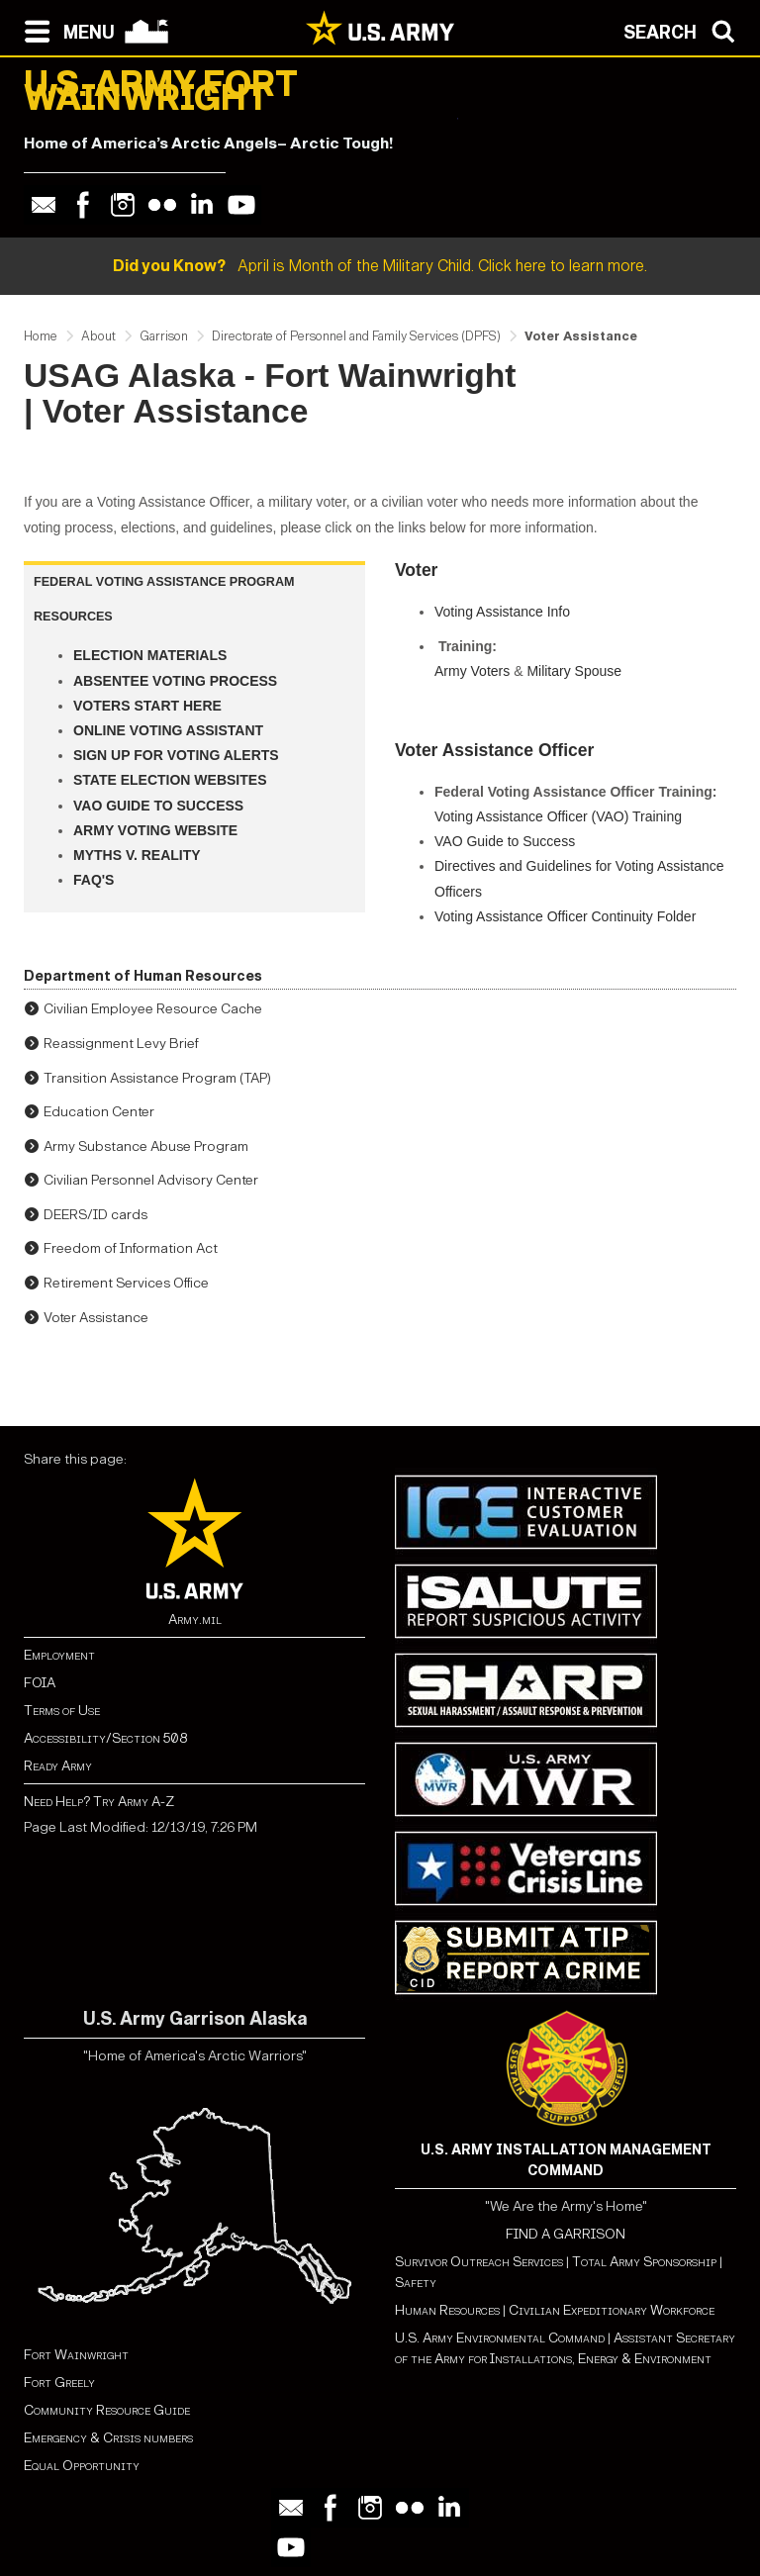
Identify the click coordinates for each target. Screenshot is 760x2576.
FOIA (39, 1682)
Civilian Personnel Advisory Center (151, 1180)
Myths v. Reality (137, 855)
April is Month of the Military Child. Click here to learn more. (380, 265)
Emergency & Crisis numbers (108, 2438)
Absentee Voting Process (175, 681)
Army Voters (472, 671)
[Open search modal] (684, 30)
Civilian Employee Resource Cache (153, 1009)
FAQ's (93, 880)
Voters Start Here (147, 706)
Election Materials (150, 655)
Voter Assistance (96, 1317)
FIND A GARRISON (565, 2234)
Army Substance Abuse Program (146, 1146)
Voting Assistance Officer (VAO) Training (558, 816)
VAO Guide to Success (158, 805)
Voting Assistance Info (502, 612)
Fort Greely (59, 2382)
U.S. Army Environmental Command (500, 2338)
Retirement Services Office (126, 1283)
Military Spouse (573, 671)
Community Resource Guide (107, 2410)
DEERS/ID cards (95, 1214)
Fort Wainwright (76, 2354)
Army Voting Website (155, 830)
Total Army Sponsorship (644, 2261)
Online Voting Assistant (168, 730)
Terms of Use (62, 1710)
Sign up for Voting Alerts (176, 755)
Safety (415, 2282)
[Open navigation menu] (65, 30)
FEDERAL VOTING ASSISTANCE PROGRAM (164, 582)
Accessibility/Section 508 (105, 1738)
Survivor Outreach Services (479, 2261)
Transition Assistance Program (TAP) (157, 1078)
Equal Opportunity (82, 2465)
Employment (59, 1655)
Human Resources (447, 2310)
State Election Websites (170, 780)
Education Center (99, 1111)
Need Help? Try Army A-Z (99, 1801)
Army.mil (195, 1619)
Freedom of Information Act (131, 1248)
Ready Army (58, 1766)
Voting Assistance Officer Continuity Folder (565, 916)
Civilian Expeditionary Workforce (611, 2310)
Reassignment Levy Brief (121, 1043)
